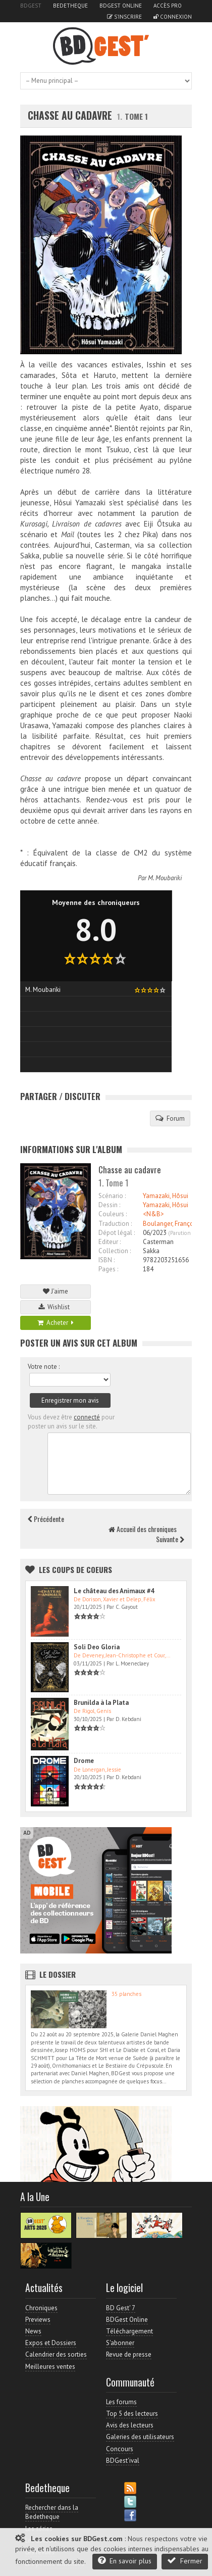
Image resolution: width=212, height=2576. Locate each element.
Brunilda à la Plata (101, 1702)
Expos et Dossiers (50, 2343)
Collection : (114, 1251)
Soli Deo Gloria (97, 1647)
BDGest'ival (122, 2460)
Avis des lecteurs (129, 2425)
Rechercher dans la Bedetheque (51, 2512)
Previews (37, 2319)
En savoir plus (124, 2560)
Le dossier (57, 1974)
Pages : (108, 1269)
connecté (87, 1417)
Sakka (151, 1251)
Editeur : (109, 1241)
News (33, 2331)
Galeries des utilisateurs (140, 2436)
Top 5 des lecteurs (132, 2413)
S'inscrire (124, 16)
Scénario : (112, 1195)
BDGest (30, 5)
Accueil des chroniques (143, 1528)
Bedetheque (70, 5)
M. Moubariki (165, 878)
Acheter (55, 1322)
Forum (170, 1118)
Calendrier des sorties (56, 2354)
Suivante (170, 1539)
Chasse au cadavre (70, 115)
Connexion (172, 16)
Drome (84, 1760)
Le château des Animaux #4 (114, 1591)
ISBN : (106, 1260)
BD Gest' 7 (120, 2308)
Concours (119, 2449)
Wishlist (55, 1307)
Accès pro (167, 5)
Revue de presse (128, 2354)
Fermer (184, 2560)
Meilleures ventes (50, 2366)
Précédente (46, 1518)
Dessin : (109, 1205)
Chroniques (41, 2308)
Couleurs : (112, 1214)
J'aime (55, 1291)
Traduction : (115, 1223)
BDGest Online (120, 5)
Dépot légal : (116, 1232)
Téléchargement (129, 2331)
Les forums (121, 2402)
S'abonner (120, 2343)
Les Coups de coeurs (75, 1569)
